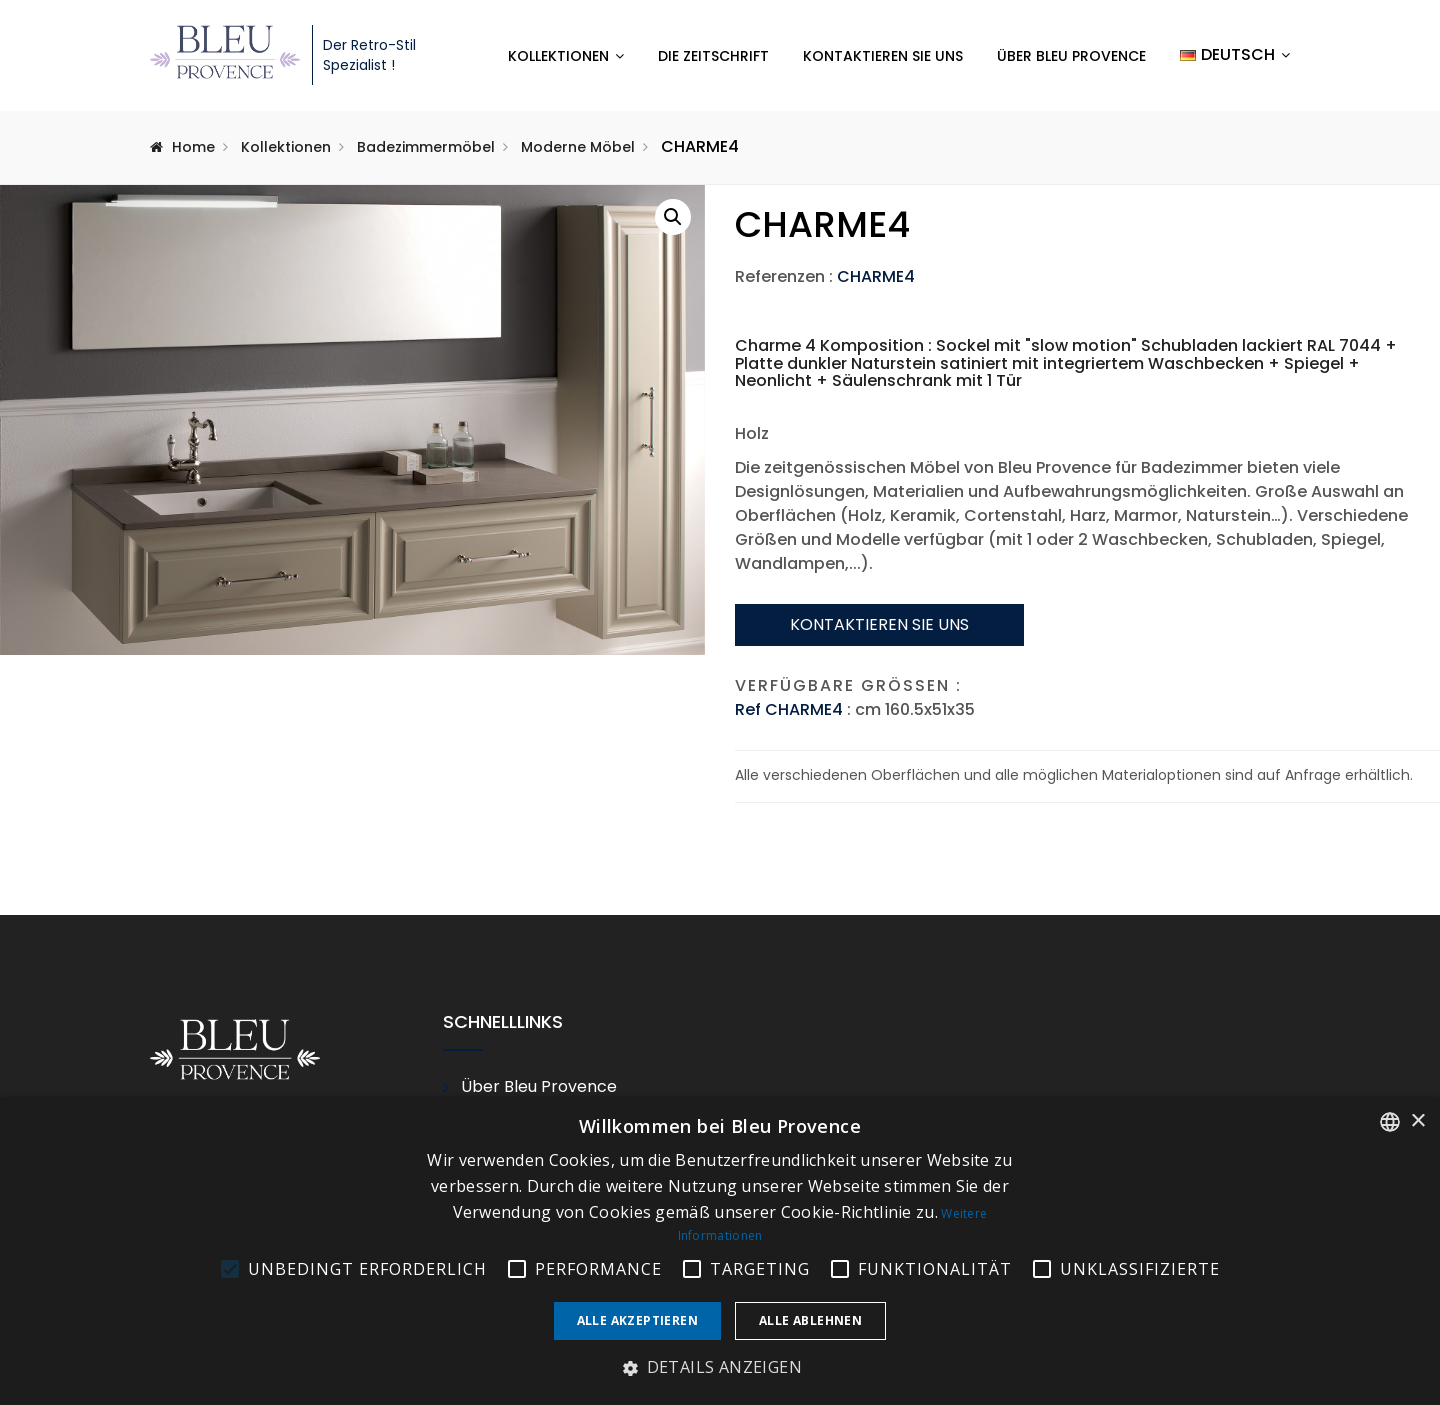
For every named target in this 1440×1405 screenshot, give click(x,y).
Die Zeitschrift (713, 56)
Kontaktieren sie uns (879, 624)
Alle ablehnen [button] (810, 1320)
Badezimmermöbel (426, 147)
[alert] (720, 1251)
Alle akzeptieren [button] (637, 1320)
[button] (673, 217)
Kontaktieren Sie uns (883, 56)
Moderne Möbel (578, 147)
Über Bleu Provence (1071, 56)
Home (193, 147)
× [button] (1417, 1121)
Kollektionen (558, 56)
